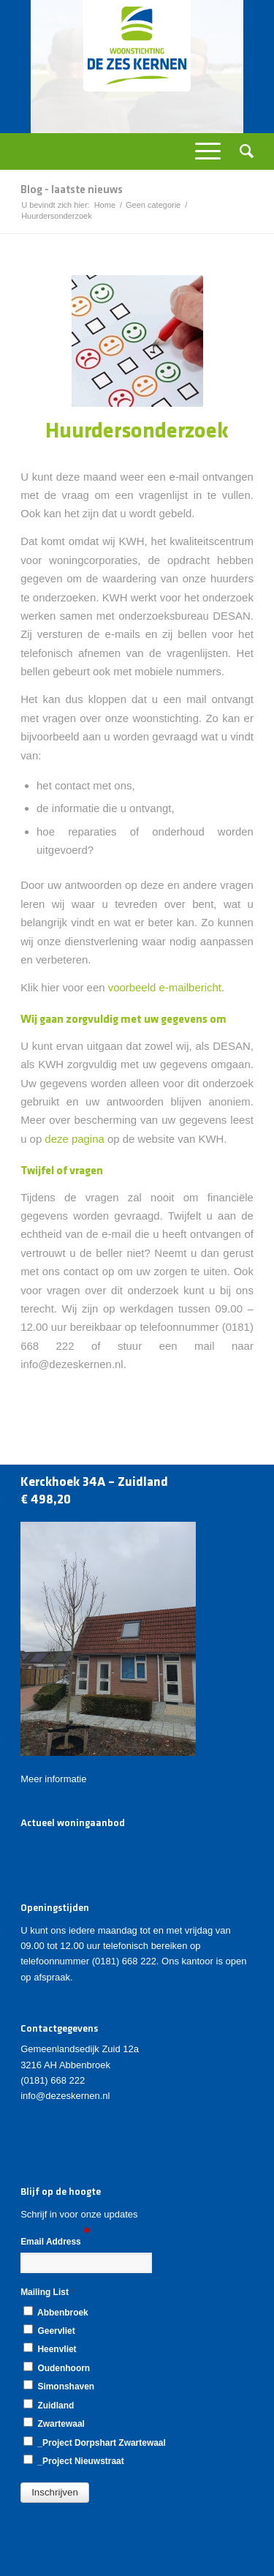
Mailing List (47, 2291)
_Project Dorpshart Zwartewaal (94, 2442)
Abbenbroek (55, 2312)
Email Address (55, 2240)
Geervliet (49, 2330)
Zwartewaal (54, 2423)
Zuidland (48, 2405)
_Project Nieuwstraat (73, 2460)
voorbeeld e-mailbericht (164, 987)
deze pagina (74, 1139)
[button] (54, 2492)
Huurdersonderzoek (137, 432)
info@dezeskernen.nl (65, 2095)
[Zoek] (242, 151)
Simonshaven (58, 2386)
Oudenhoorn (56, 2367)
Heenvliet (49, 2348)
